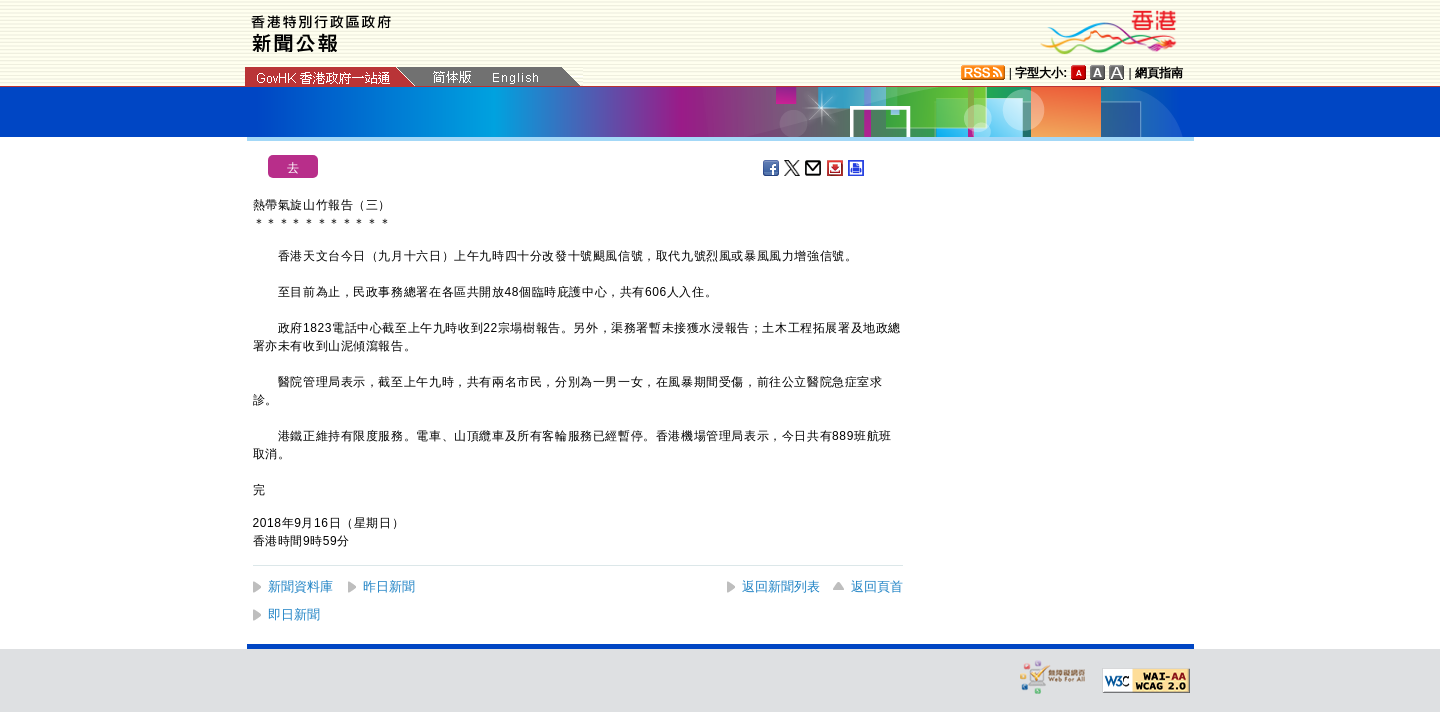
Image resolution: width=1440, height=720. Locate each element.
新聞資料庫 (300, 586)
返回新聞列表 (781, 586)
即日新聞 (294, 614)
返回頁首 (877, 586)
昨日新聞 (389, 586)
